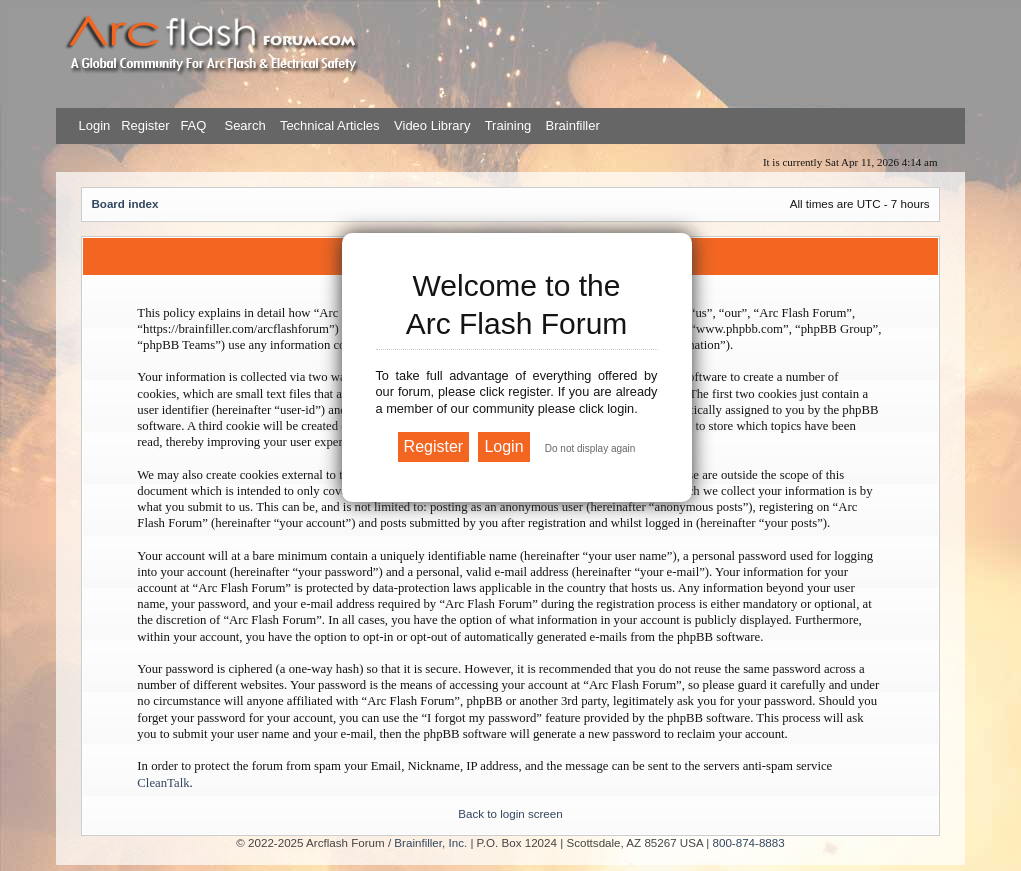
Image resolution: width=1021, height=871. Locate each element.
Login (94, 125)
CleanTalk (163, 783)
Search (243, 125)
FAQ (192, 125)
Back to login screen (510, 813)
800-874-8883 (749, 842)
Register (144, 125)
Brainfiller (573, 125)
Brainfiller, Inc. (430, 842)
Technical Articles (330, 125)
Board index (124, 203)
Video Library (432, 125)
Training (508, 125)
